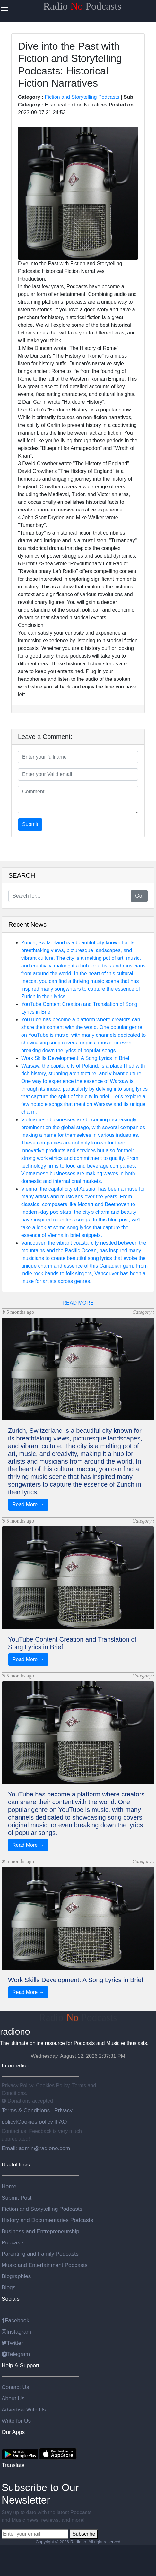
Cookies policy (35, 2121)
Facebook (15, 2320)
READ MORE (78, 1302)
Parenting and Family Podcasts (40, 2254)
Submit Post (16, 2197)
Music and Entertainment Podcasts (45, 2265)
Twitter (12, 2343)
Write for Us (16, 2421)
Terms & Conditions (26, 2110)
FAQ (61, 2121)
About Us (13, 2398)
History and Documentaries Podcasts (47, 2220)
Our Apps (13, 2432)
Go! (139, 896)
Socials (11, 2298)
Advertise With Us (24, 2409)
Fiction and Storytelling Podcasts (82, 97)
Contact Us (15, 2387)
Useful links (16, 2164)
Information (16, 2065)
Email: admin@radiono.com (36, 2148)
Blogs (8, 2287)
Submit (30, 824)
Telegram (16, 2354)
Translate (13, 2465)
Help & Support (20, 2365)
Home (9, 2186)
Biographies (16, 2276)
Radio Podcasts (82, 6)
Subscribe (83, 2534)
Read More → (28, 1504)
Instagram (16, 2331)
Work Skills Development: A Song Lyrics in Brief (75, 1058)
